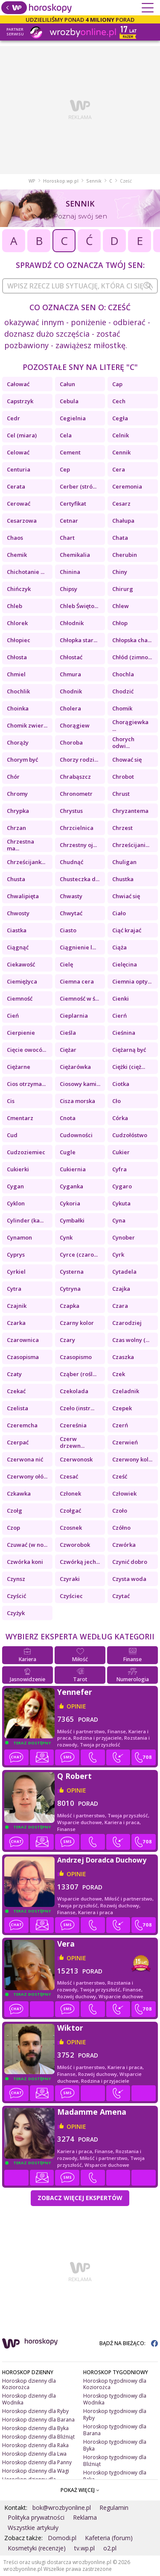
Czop (13, 1527)
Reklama (85, 2517)
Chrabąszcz (75, 776)
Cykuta (121, 1203)
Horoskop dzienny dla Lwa (34, 2453)
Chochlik (18, 691)
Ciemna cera (77, 981)
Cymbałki (72, 1220)
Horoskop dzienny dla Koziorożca (29, 2384)
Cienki (120, 998)
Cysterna (72, 1271)
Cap (117, 384)
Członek (70, 1493)
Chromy (17, 794)
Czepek (122, 1408)
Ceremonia (127, 486)
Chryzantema (130, 811)
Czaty (14, 1374)
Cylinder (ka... (25, 1220)
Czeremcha (22, 1425)
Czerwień (125, 1442)
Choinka (18, 708)
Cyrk (118, 1254)
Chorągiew (75, 725)
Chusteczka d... (79, 879)
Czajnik (16, 1306)
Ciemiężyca (22, 981)
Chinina (70, 572)
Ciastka (16, 930)
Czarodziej (127, 1323)
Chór (13, 776)
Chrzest (122, 828)
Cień (13, 1015)
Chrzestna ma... (20, 845)
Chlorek (17, 623)
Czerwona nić (25, 1459)
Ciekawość (21, 964)
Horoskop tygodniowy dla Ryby (114, 2414)
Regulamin (113, 2507)
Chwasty (71, 896)
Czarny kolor (77, 1323)
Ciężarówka (75, 1067)
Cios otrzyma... (26, 1084)
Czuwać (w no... (27, 1545)
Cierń (119, 1015)
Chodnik (71, 691)
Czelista (17, 1408)
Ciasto (68, 930)
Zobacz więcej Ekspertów (80, 2198)
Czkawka (19, 1493)
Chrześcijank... (26, 862)
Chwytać (71, 913)
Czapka (69, 1306)
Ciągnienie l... (78, 947)
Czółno (121, 1527)
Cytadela (124, 1271)
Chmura (70, 674)
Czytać (121, 1596)
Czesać (69, 1476)
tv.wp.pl (84, 2548)
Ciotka (120, 1084)
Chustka (123, 879)
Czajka (121, 1288)
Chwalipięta (23, 896)
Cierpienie (21, 1032)
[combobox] (80, 286)
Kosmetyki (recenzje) (37, 2548)
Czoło (119, 1510)
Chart (67, 537)
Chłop (120, 623)
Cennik (121, 452)
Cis (11, 1101)
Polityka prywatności (36, 2517)
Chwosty (18, 913)
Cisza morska (77, 1101)
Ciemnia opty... (131, 981)
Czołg (14, 1510)
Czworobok (75, 1545)
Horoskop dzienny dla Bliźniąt (38, 2436)
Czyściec (71, 1596)
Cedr (13, 418)
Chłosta (17, 657)
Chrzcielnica (76, 828)
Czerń (120, 1425)
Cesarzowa (22, 520)
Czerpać (18, 1442)
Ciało (119, 913)
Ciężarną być (129, 1050)
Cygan (15, 1186)
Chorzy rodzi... (79, 759)
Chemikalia (75, 555)
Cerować (18, 503)
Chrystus (71, 811)
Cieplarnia (74, 1015)
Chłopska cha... (131, 640)
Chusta (16, 879)
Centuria (18, 469)
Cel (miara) (22, 435)
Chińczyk (19, 589)
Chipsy (68, 589)
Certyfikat (73, 503)
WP (32, 181)
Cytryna (70, 1288)
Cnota (68, 1118)
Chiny (119, 572)
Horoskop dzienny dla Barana (38, 2419)
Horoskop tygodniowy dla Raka (114, 2476)
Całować (18, 384)
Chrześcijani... (130, 845)
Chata (120, 537)
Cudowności (76, 1135)
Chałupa (123, 520)
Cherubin (124, 555)
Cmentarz (20, 1118)
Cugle (68, 1152)
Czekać (16, 1391)
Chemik (17, 555)
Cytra (14, 1288)
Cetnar (69, 520)
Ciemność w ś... (79, 998)
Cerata (16, 486)
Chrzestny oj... (78, 845)
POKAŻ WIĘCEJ (80, 2490)
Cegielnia (73, 418)
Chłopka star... (78, 640)
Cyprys (16, 1254)
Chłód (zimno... (132, 657)
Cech (118, 401)
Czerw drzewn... (72, 1442)
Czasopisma (23, 1357)
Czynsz (16, 1579)
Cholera (70, 708)
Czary (67, 1340)
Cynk (66, 1237)
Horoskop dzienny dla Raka (35, 2445)
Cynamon (19, 1237)
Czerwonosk (76, 1459)
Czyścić (16, 1596)
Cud (12, 1135)
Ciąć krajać (126, 930)
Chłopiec (18, 640)
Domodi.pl (62, 2538)
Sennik (94, 181)
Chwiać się (126, 896)
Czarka (16, 1323)
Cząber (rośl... (78, 1374)
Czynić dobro (129, 1562)
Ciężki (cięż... (128, 1067)
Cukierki (18, 1169)
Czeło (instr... (77, 1408)
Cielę (66, 964)
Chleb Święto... (79, 606)
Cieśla (68, 1032)
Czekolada (74, 1391)
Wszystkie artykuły (33, 2528)
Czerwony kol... (132, 1459)
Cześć (119, 1476)
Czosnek (71, 1527)
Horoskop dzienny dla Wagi (35, 2470)
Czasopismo (76, 1357)
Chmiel (16, 674)
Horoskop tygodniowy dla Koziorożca (114, 2384)
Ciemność (19, 998)
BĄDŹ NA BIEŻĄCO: (128, 2343)
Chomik (122, 708)
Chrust (121, 794)
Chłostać (71, 657)
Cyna (118, 1220)
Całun (67, 384)
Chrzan (16, 828)
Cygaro (122, 1186)
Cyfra (119, 1169)
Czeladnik (125, 1391)
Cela (66, 435)
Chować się (127, 759)
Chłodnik (72, 623)
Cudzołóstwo (129, 1135)
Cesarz (121, 503)
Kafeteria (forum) (109, 2538)
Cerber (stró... (78, 486)
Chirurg (122, 589)
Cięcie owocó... (26, 1050)
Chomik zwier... (27, 725)
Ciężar (68, 1050)
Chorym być (22, 759)
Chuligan (124, 862)
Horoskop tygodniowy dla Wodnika (114, 2399)
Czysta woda (129, 1579)
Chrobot (123, 776)
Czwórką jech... (80, 1562)
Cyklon (16, 1203)
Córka (120, 1118)
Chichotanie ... (25, 572)
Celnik (120, 435)
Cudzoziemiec (26, 1152)
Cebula (69, 401)
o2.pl (109, 2548)
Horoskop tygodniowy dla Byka (114, 2445)
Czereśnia (73, 1425)
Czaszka (123, 1357)
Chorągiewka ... (130, 725)
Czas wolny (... (130, 1340)
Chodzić (123, 691)
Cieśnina (123, 1032)
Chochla (123, 674)
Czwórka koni (25, 1562)
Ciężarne (18, 1067)
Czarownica (23, 1340)
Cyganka (71, 1186)
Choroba (71, 742)
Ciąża (119, 947)
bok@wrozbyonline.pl (61, 2507)
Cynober (123, 1237)
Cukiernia (73, 1169)
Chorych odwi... (123, 742)
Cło (116, 1101)
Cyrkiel (16, 1271)
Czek (118, 1374)
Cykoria (70, 1203)
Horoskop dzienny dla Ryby (35, 2411)
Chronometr (76, 794)
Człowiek (124, 1493)
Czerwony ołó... (27, 1476)
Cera (118, 469)
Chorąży (18, 742)
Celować (18, 452)
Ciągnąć (18, 947)
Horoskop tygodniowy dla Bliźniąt (114, 2461)
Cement (70, 452)
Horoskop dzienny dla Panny (37, 2462)
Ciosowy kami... (80, 1084)
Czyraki (70, 1579)
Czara (120, 1306)
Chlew (120, 606)
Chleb (14, 606)
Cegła (120, 418)
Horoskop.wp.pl (61, 181)
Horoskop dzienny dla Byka (35, 2428)
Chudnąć (71, 862)
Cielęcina (124, 964)
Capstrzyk (20, 401)
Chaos (15, 537)
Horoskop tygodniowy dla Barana (114, 2430)
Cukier (121, 1152)
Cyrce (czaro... (79, 1254)
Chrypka (18, 811)
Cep (65, 469)
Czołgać (70, 1510)
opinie (76, 1706)
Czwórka (124, 1545)
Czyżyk (16, 1613)
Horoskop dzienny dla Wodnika (29, 2399)
